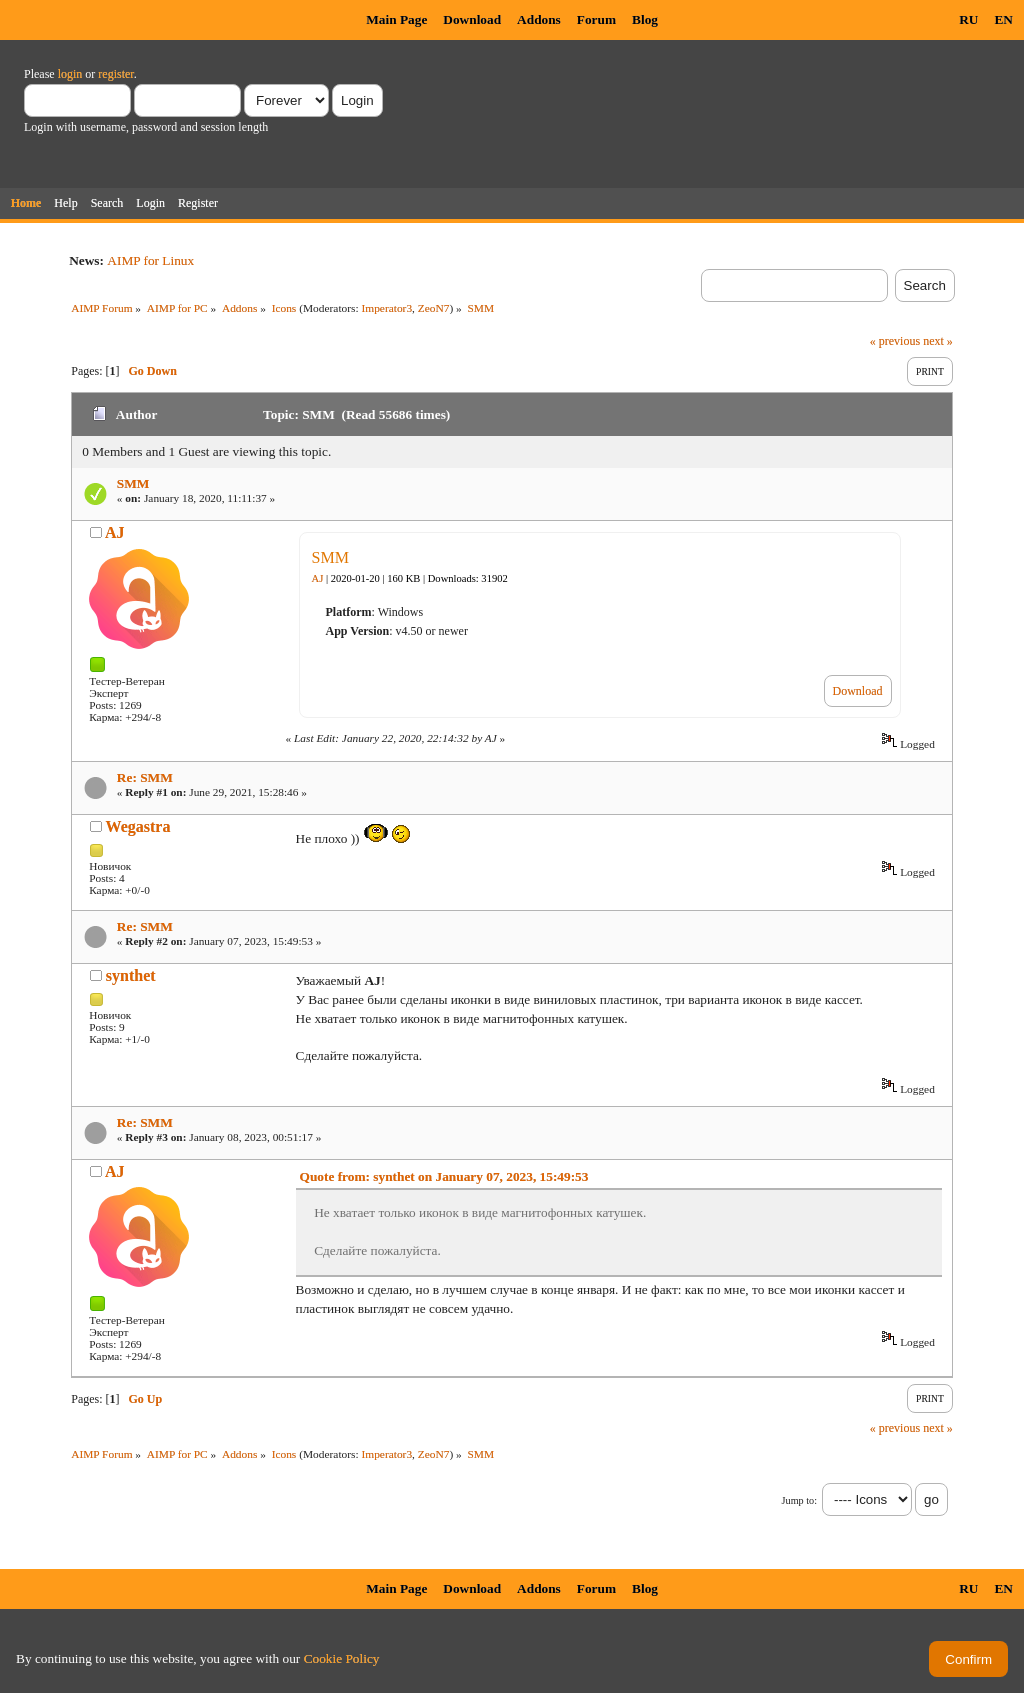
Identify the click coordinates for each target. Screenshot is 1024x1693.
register (115, 74)
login (70, 74)
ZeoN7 (434, 308)
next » (938, 341)
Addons (539, 19)
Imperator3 (386, 308)
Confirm (968, 1659)
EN (1003, 19)
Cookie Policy (342, 1658)
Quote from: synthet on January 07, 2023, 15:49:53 (444, 1176)
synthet (131, 975)
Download (472, 19)
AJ (115, 532)
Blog (645, 19)
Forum (596, 19)
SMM (133, 483)
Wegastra (138, 826)
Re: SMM (145, 777)
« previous (895, 341)
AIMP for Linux (150, 260)
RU (968, 19)
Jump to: (799, 1500)
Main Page (396, 19)
